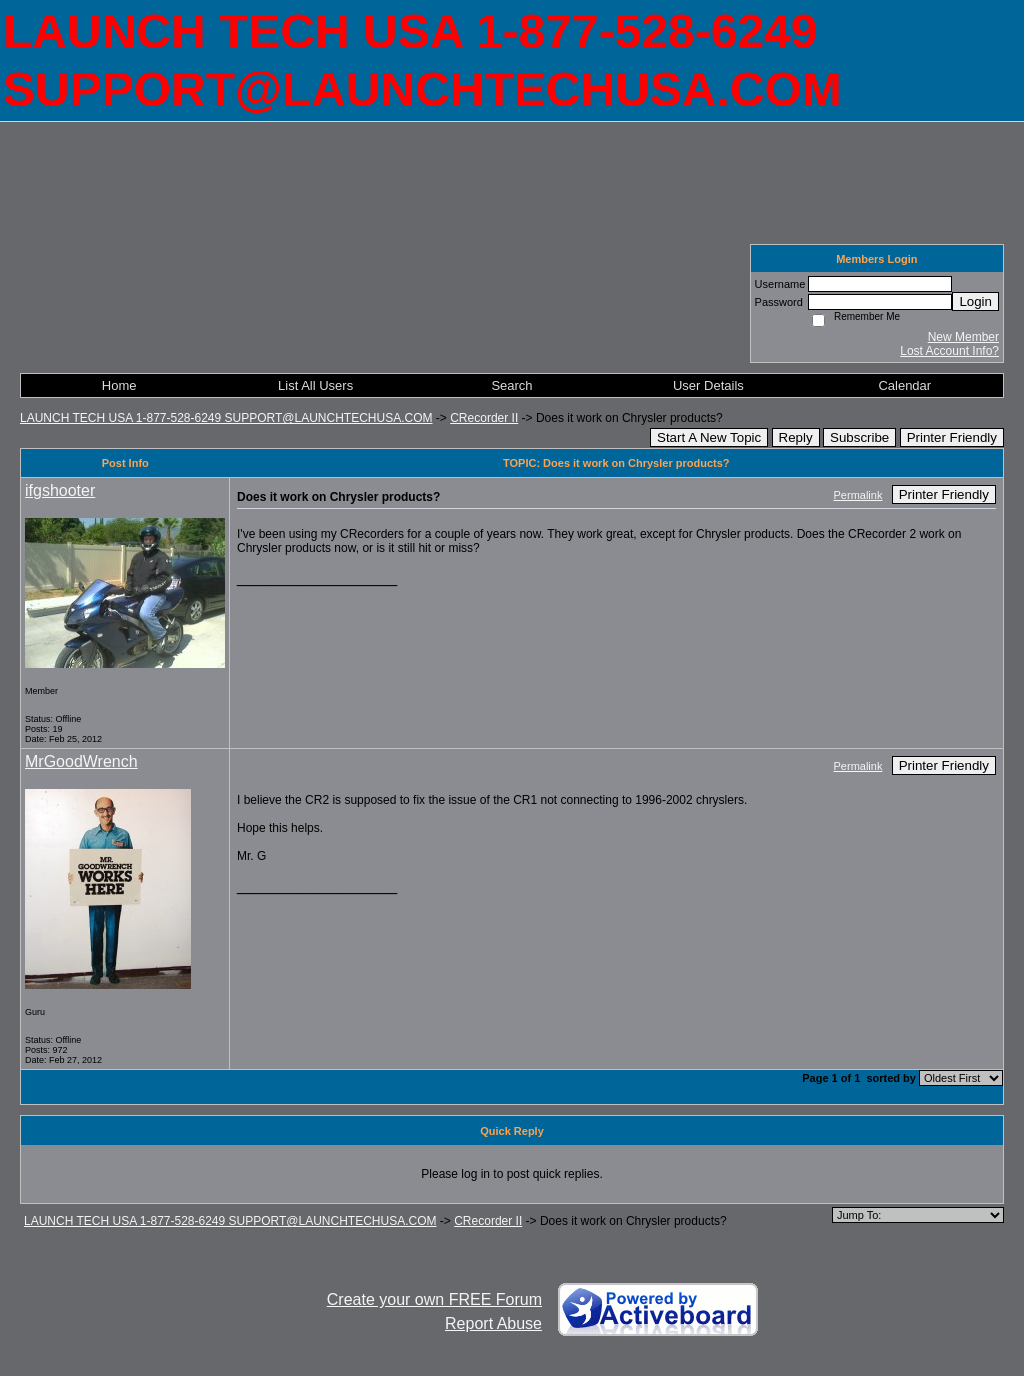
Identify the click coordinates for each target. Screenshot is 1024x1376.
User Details (708, 385)
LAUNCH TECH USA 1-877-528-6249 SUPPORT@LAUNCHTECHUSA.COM (226, 418)
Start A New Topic (709, 437)
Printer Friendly (952, 437)
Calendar (904, 385)
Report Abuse (493, 1323)
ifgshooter (60, 490)
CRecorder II (484, 418)
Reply (796, 437)
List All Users (315, 385)
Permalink (858, 495)
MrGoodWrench (81, 761)
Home (119, 385)
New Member (963, 337)
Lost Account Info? (949, 351)
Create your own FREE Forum (434, 1299)
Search (511, 385)
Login (975, 301)
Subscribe (859, 437)
